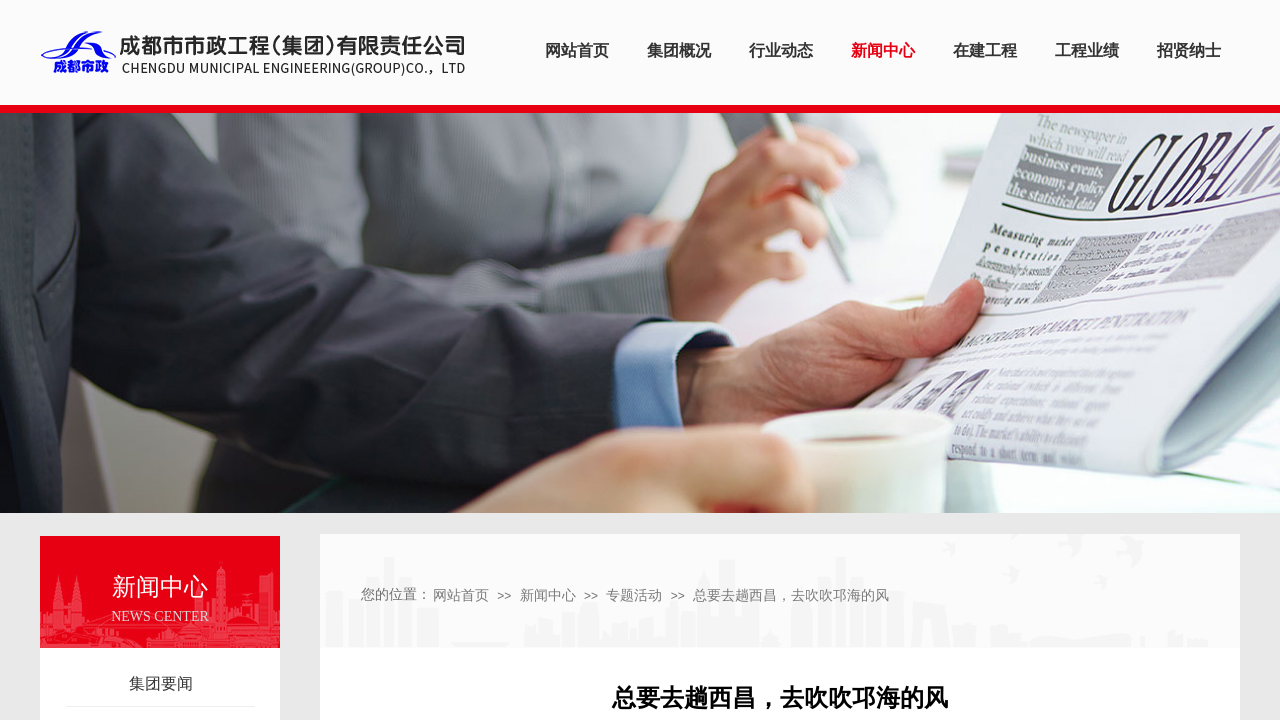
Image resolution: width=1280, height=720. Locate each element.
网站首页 (461, 595)
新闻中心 (548, 595)
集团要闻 (161, 683)
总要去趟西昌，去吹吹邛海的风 (791, 595)
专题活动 (634, 595)
